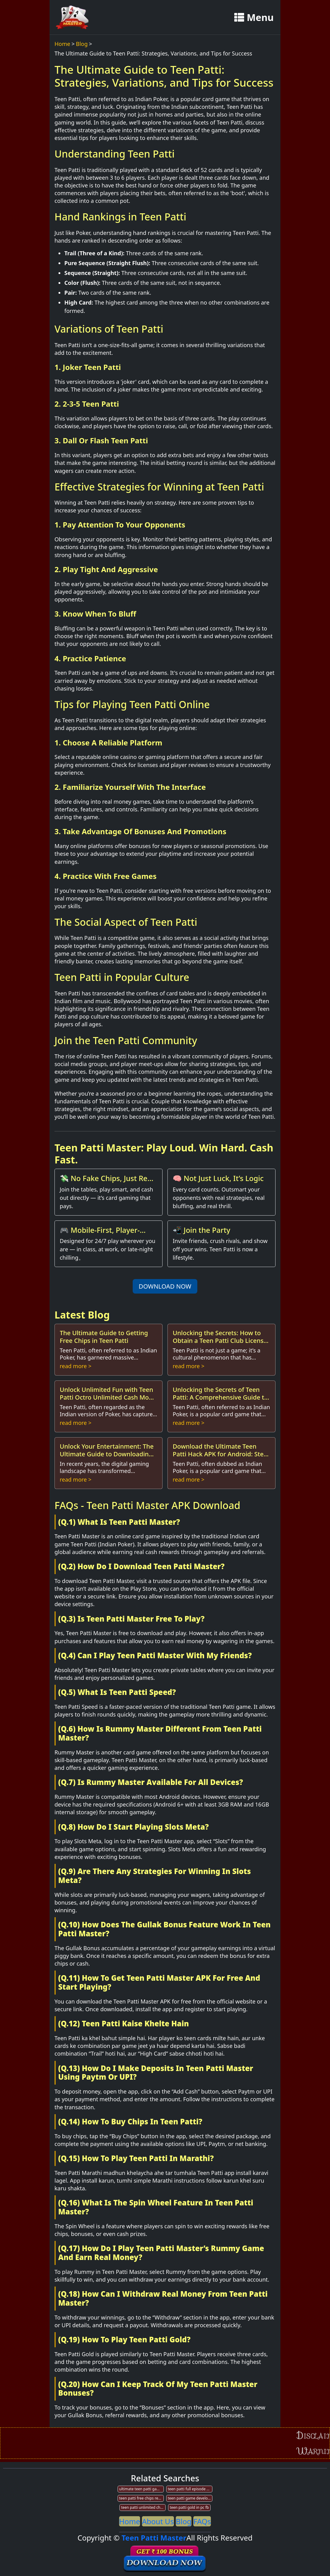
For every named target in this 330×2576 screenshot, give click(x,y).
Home (62, 43)
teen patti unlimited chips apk (143, 2507)
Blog (82, 43)
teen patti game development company (190, 2498)
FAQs (202, 2521)
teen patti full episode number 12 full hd (190, 2489)
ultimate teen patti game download (141, 2489)
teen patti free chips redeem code (141, 2498)
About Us (158, 2521)
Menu (254, 17)
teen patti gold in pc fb (189, 2507)
